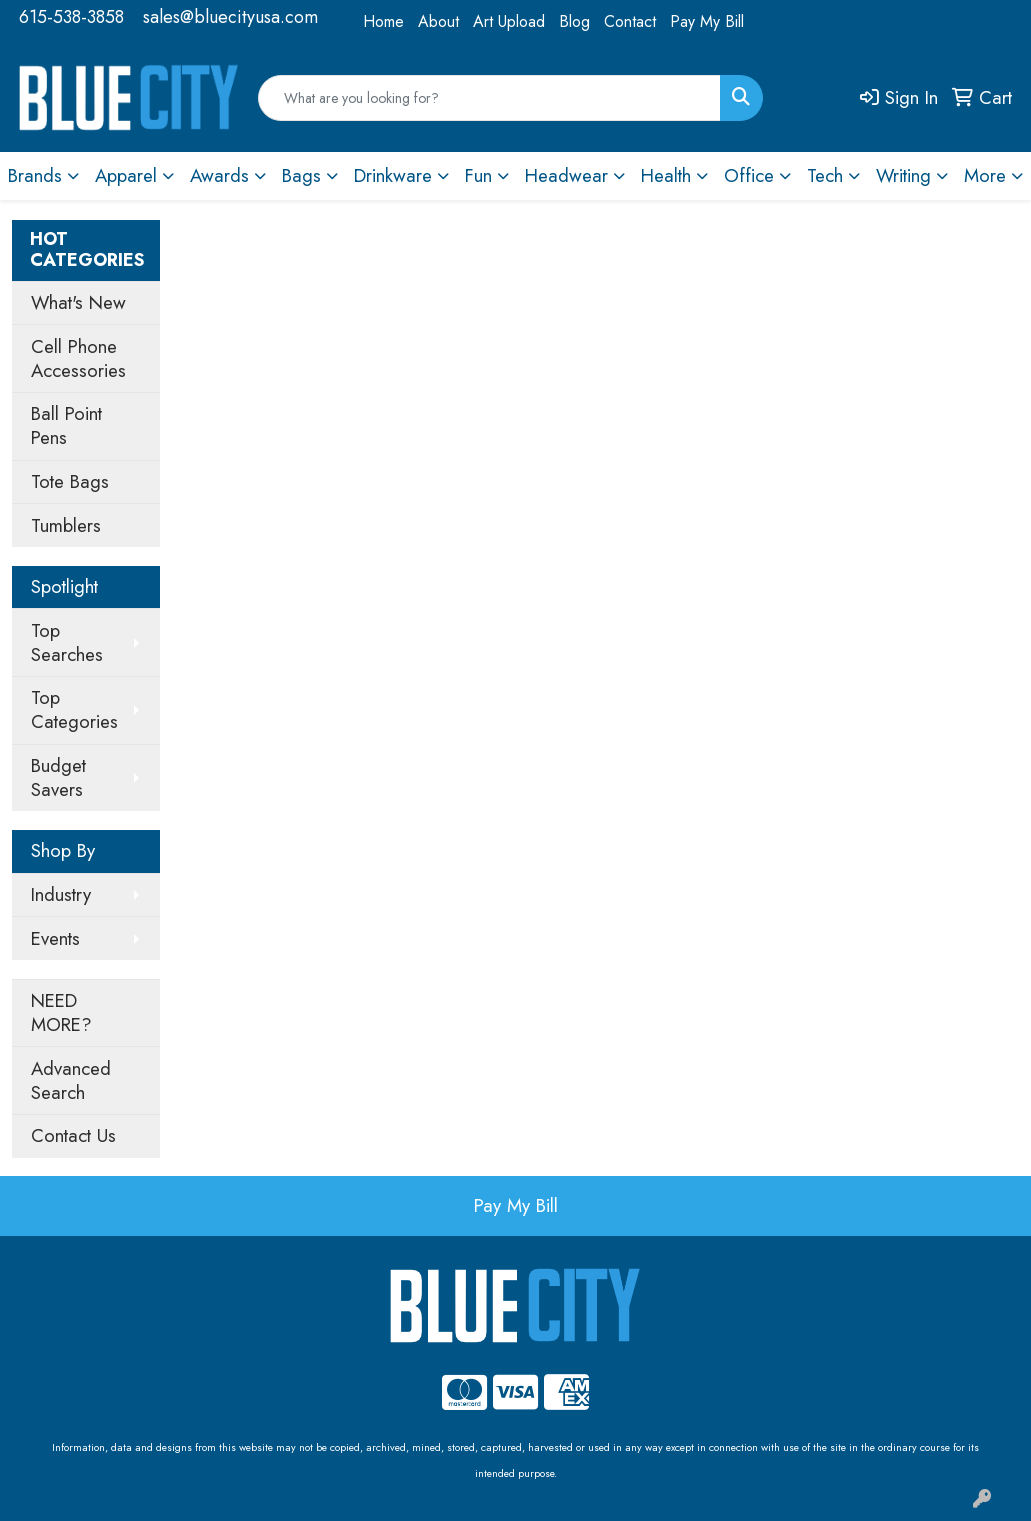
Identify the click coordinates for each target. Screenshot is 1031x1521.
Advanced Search (71, 1080)
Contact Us (73, 1135)
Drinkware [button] (393, 175)
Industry (61, 894)
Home (383, 21)
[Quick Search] (490, 98)
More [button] (985, 175)
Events (55, 938)
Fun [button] (478, 175)
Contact (630, 21)
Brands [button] (35, 175)
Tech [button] (825, 175)
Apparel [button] (126, 175)
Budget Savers (58, 777)
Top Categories (74, 709)
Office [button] (749, 175)
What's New (78, 302)
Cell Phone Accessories (78, 358)
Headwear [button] (566, 175)
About (438, 21)
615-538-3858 (71, 17)
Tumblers (66, 525)
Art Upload (509, 21)
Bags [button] (301, 175)
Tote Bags (70, 481)
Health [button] (666, 175)
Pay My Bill (707, 21)
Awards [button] (219, 175)
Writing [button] (903, 175)
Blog (574, 21)
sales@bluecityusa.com (230, 17)
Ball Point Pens (66, 425)
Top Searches (67, 642)
